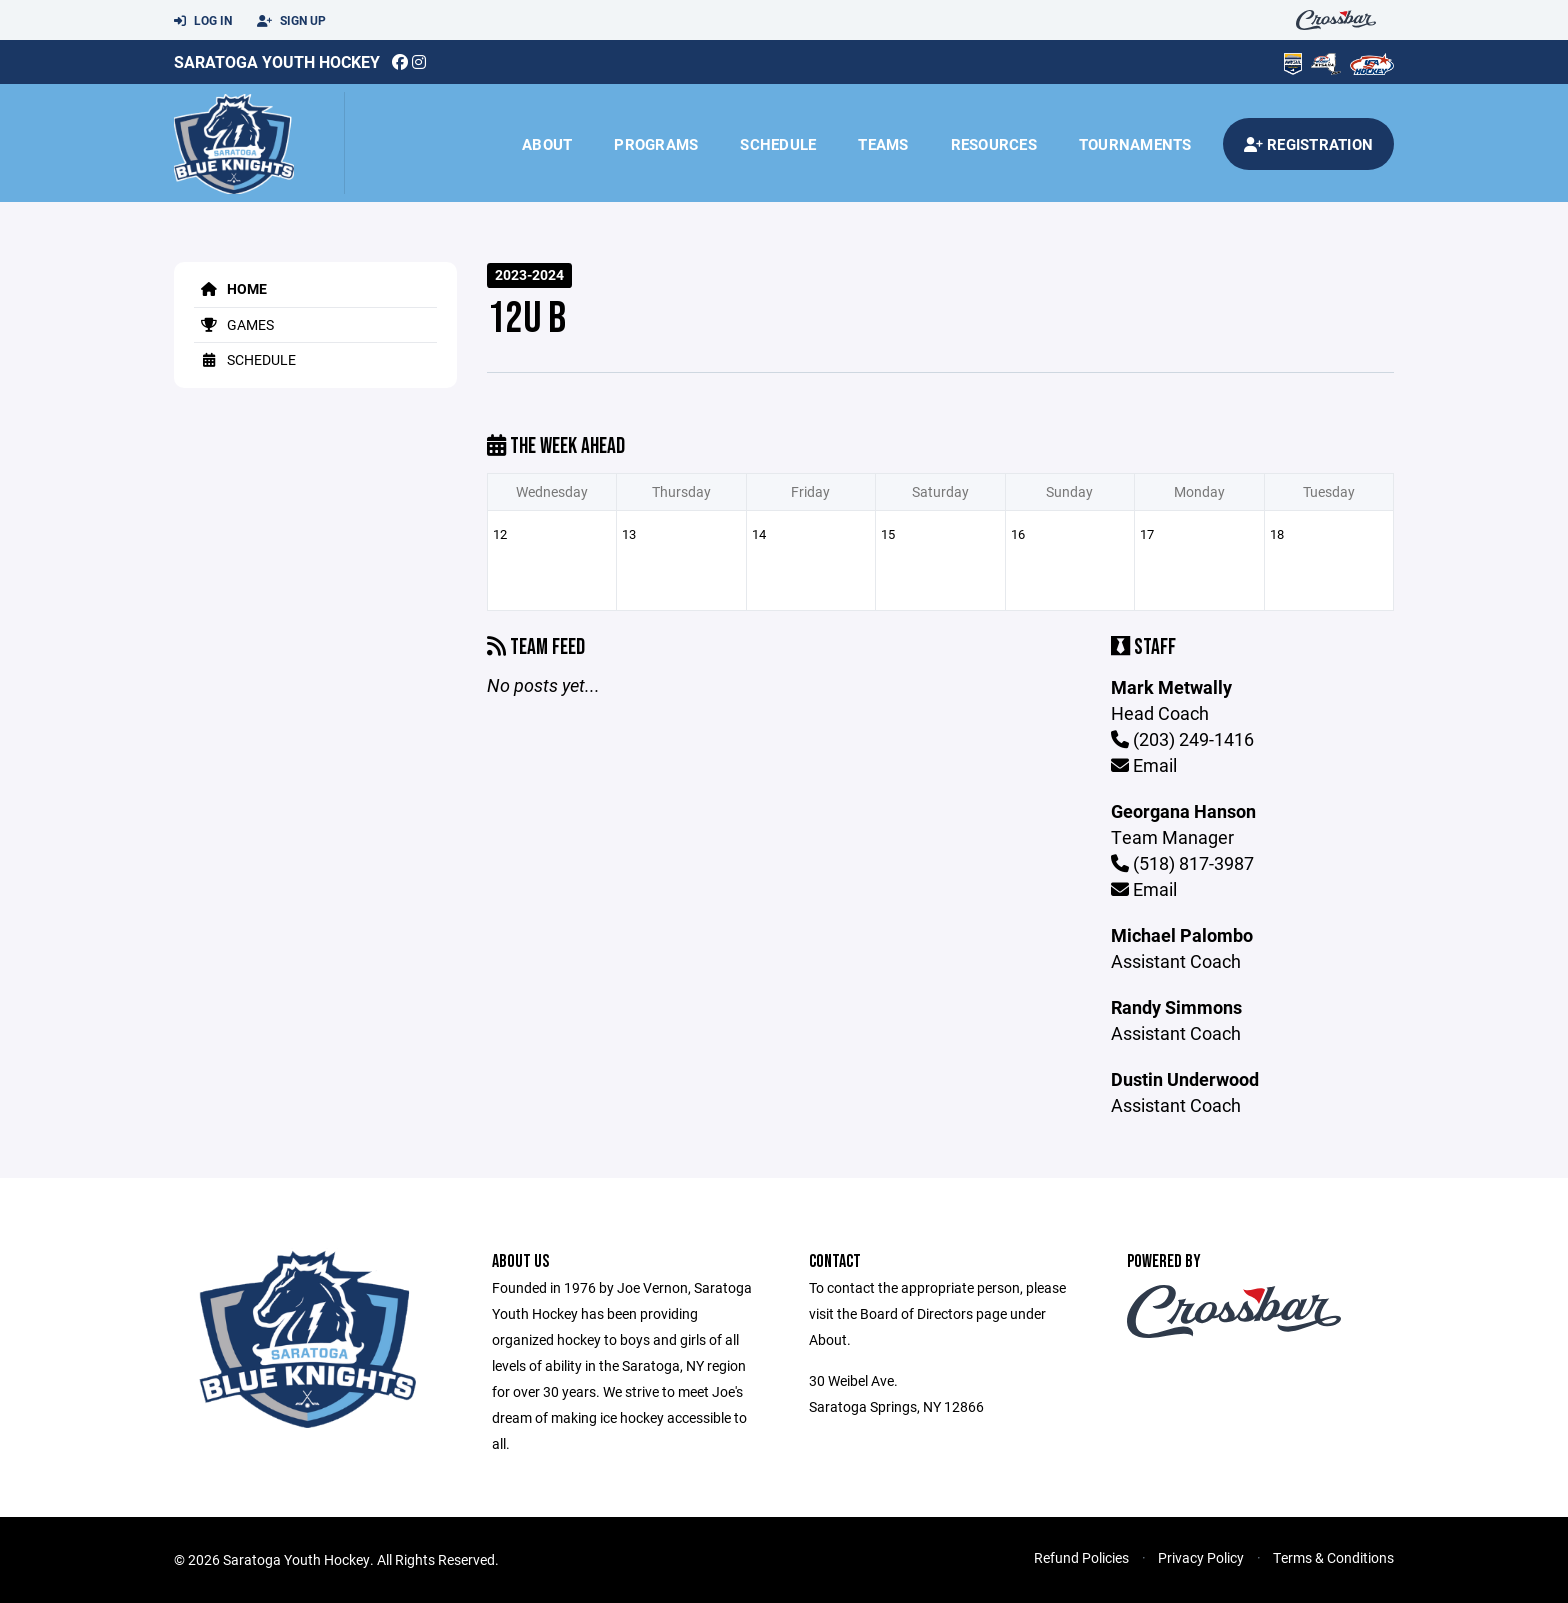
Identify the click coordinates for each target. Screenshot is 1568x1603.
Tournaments (1135, 144)
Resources (994, 144)
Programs (656, 144)
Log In (203, 21)
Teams (883, 144)
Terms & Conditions (1333, 1557)
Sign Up (291, 21)
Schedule (778, 144)
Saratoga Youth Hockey (277, 61)
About (547, 144)
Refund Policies (1081, 1557)
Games (234, 324)
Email (1144, 765)
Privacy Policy (1201, 1557)
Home (230, 288)
